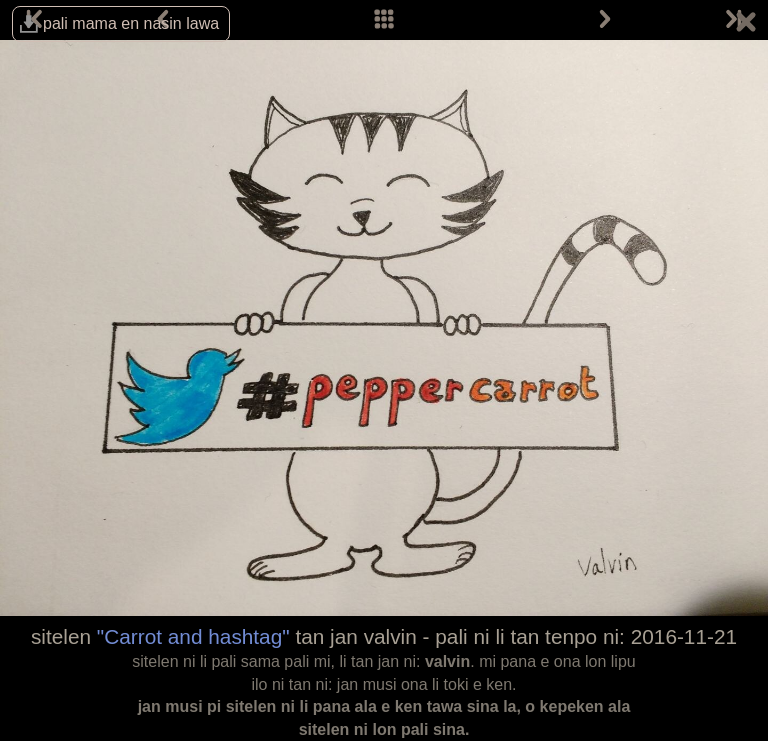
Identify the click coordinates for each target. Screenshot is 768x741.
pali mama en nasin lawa (131, 23)
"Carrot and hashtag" (193, 636)
